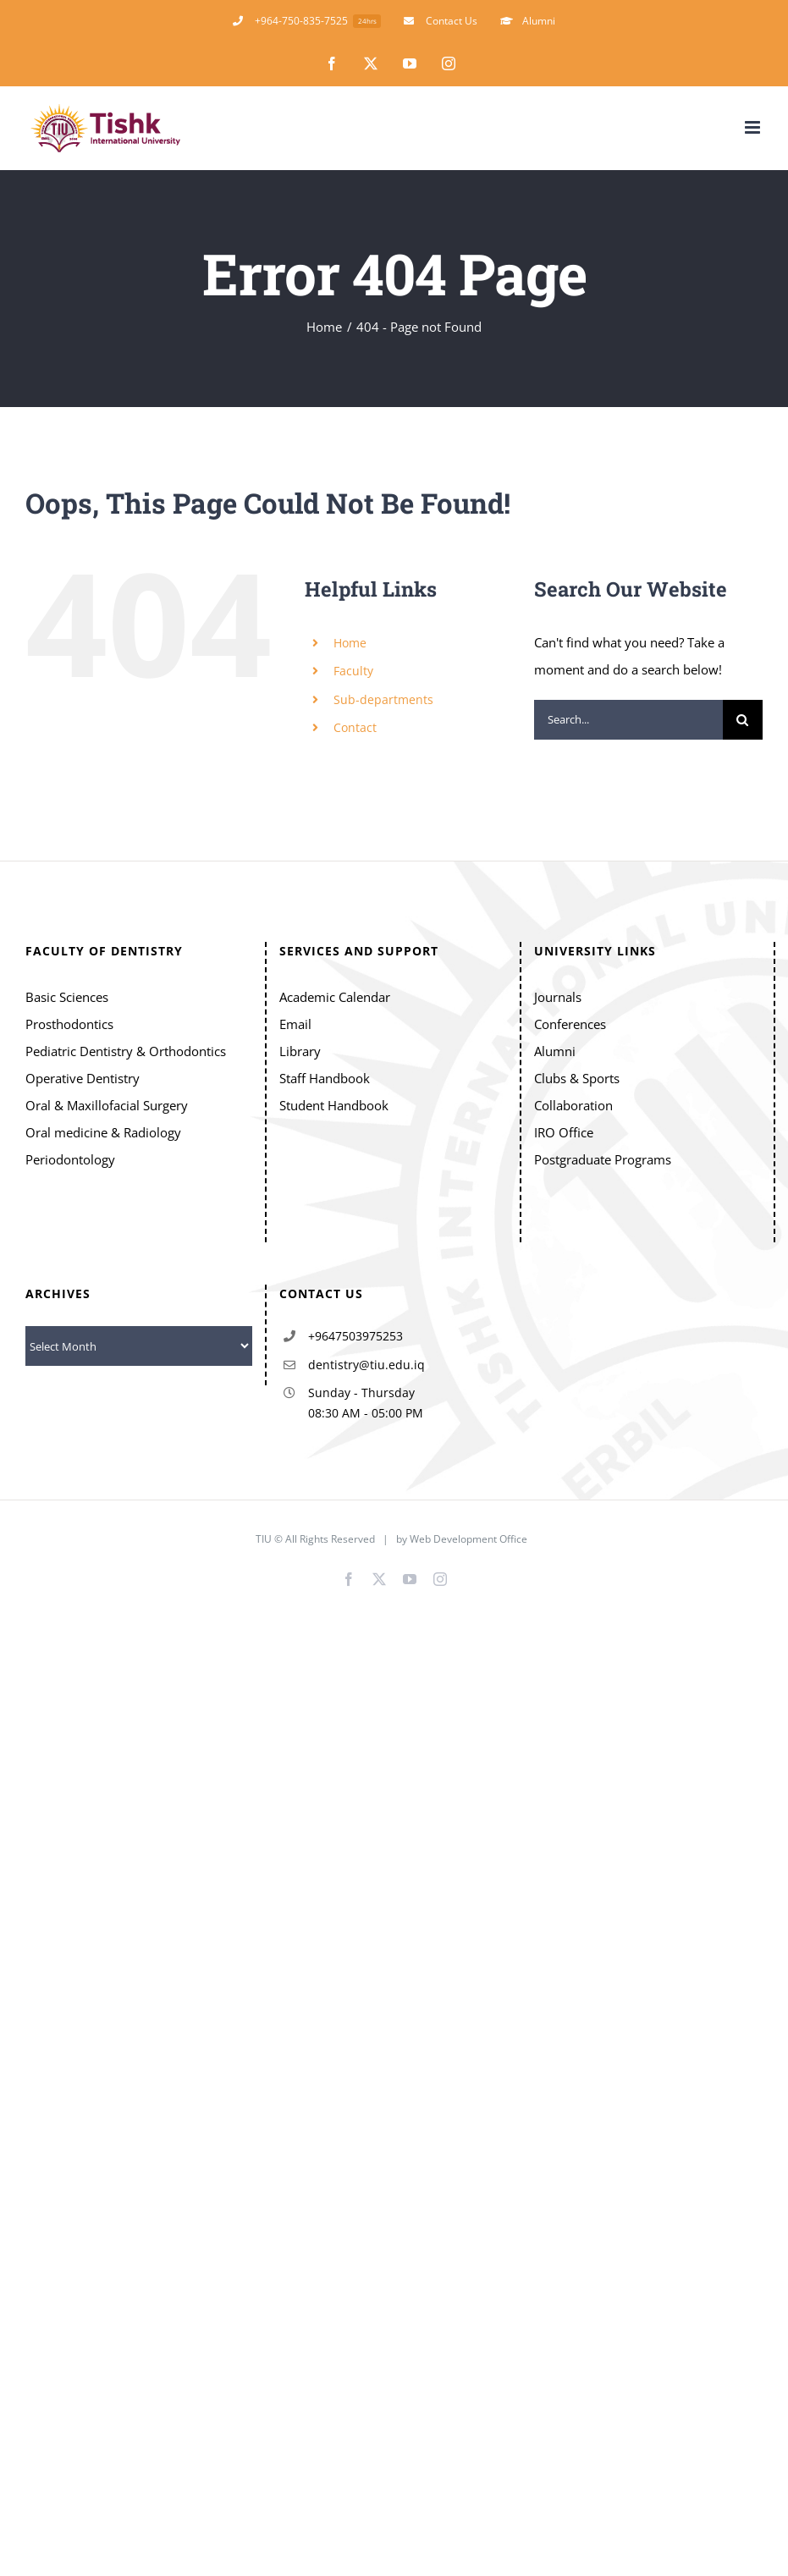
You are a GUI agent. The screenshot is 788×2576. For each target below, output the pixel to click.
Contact (355, 727)
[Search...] (628, 720)
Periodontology (70, 1159)
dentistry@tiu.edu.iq (366, 1365)
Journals (557, 996)
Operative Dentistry (82, 1078)
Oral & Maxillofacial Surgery (106, 1105)
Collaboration (573, 1105)
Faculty (353, 671)
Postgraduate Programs (602, 1159)
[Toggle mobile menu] (754, 127)
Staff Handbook (324, 1078)
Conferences (570, 1024)
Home (349, 643)
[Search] (743, 720)
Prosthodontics (69, 1024)
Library (300, 1051)
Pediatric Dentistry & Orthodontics (125, 1051)
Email (295, 1024)
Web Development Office (470, 1539)
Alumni (555, 1051)
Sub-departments (383, 699)
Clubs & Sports (577, 1078)
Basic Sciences (66, 996)
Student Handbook (333, 1105)
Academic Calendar (334, 996)
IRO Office (563, 1132)
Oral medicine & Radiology (103, 1132)
